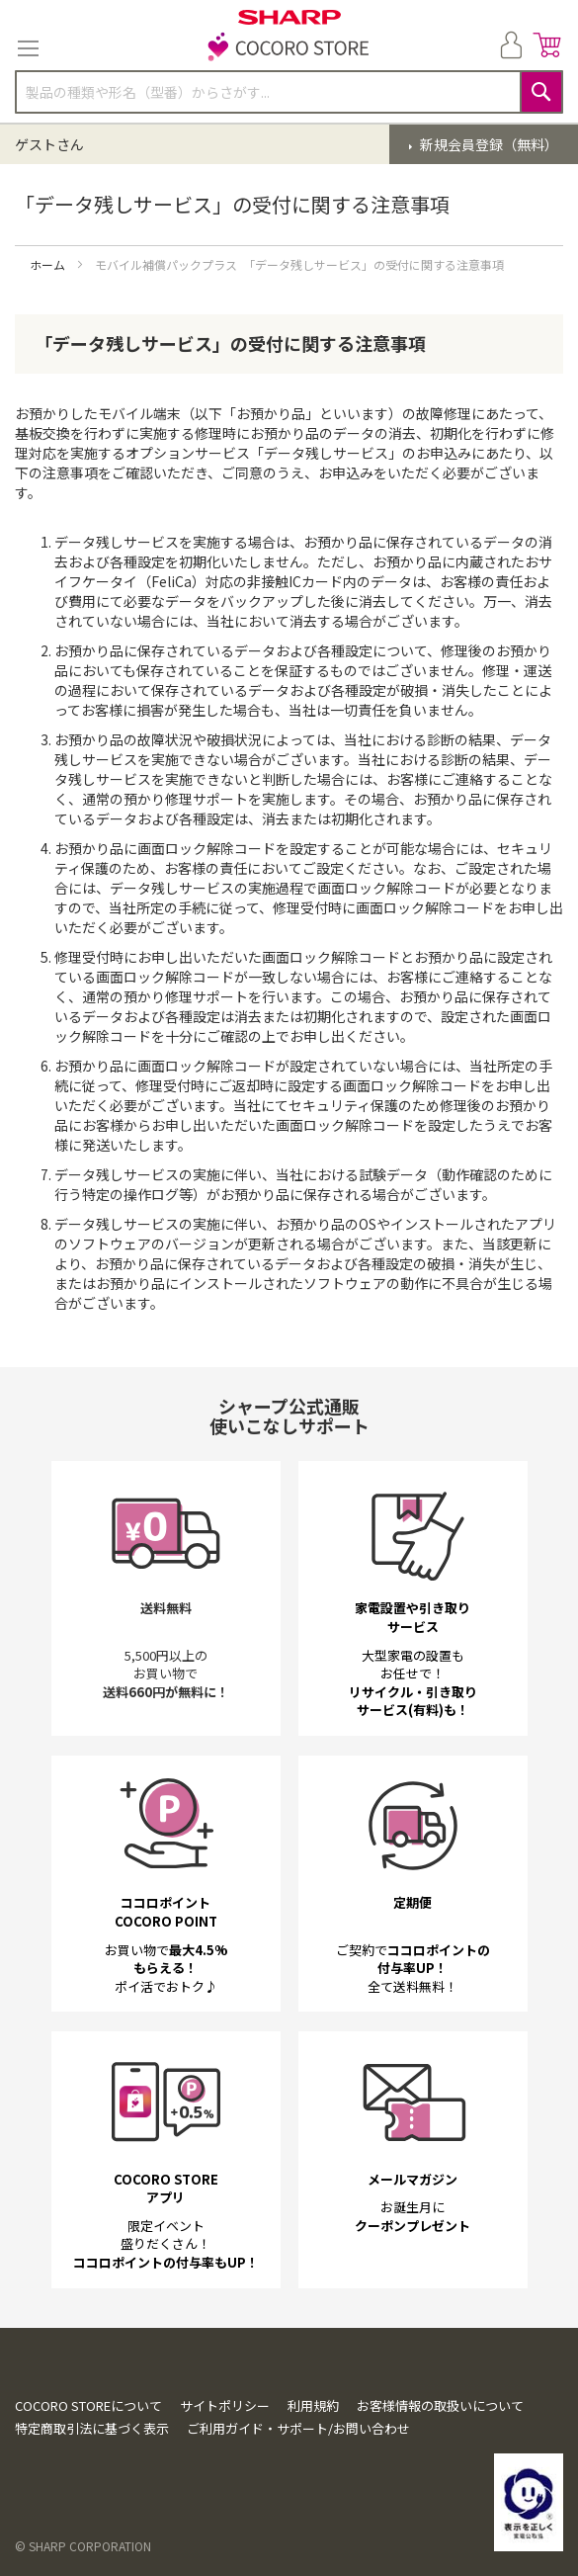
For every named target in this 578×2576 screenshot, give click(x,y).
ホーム (49, 264)
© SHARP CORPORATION (83, 2545)
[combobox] (289, 92)
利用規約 (313, 2405)
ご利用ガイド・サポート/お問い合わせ (298, 2428)
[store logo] (289, 48)
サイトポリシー (225, 2405)
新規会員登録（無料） (487, 144)
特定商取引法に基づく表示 (92, 2428)
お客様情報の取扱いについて (440, 2405)
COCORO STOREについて (88, 2405)
